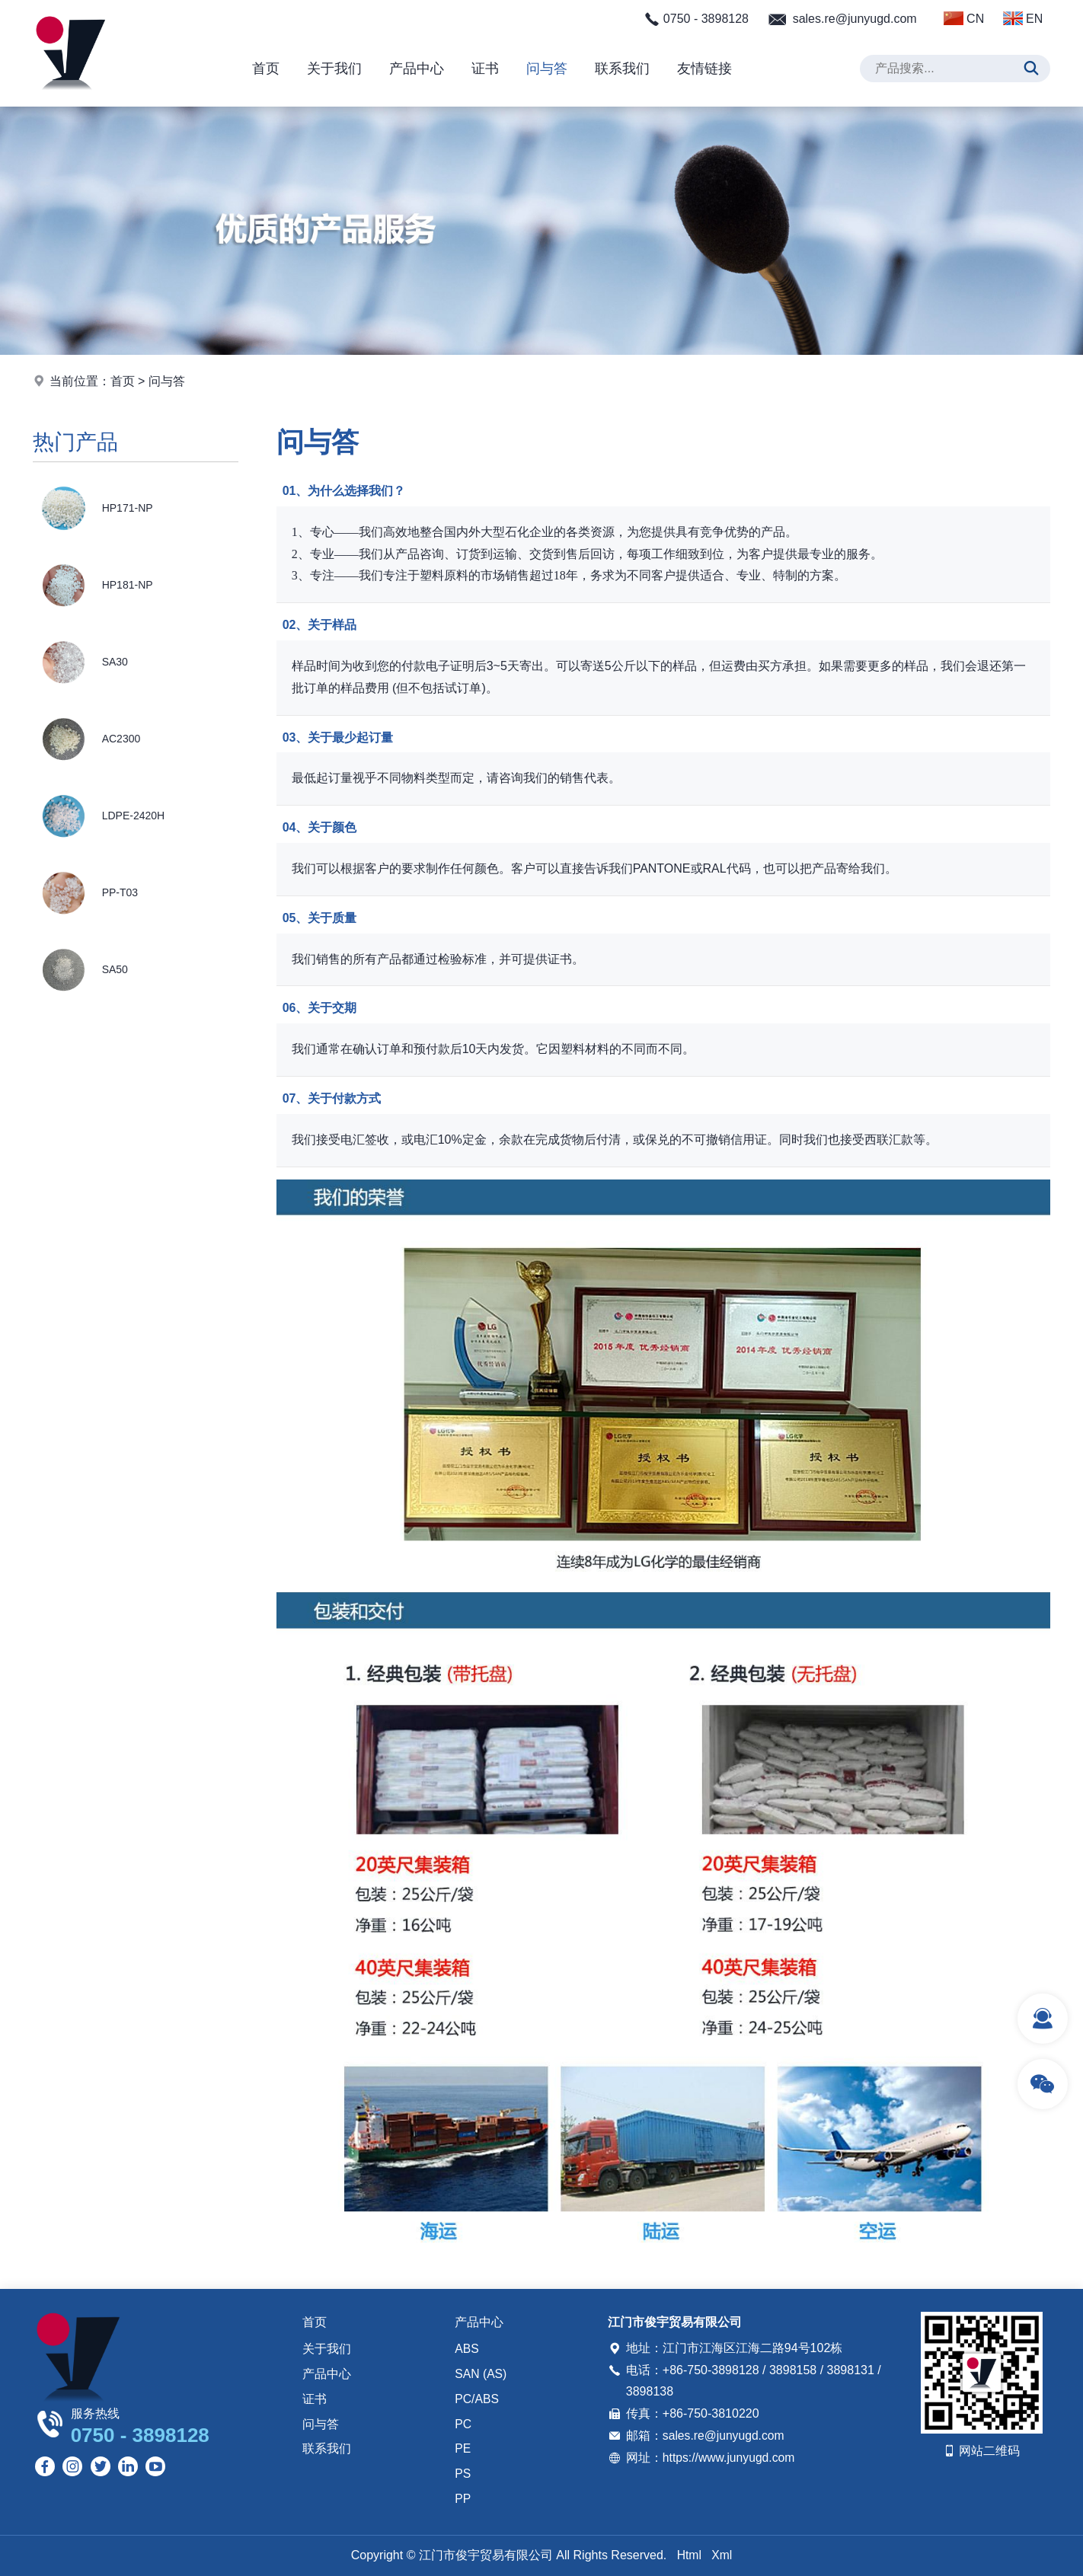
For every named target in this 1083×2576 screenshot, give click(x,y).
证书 (485, 68)
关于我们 (334, 68)
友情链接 (704, 68)
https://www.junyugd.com (730, 2457)
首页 (266, 68)
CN (964, 18)
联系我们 (622, 68)
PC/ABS (477, 2398)
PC (463, 2424)
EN (1023, 18)
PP (463, 2499)
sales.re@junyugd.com (855, 18)
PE (463, 2449)
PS (463, 2474)
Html (688, 2555)
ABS (467, 2349)
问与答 (546, 68)
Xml (722, 2555)
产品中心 (416, 68)
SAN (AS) (481, 2374)
